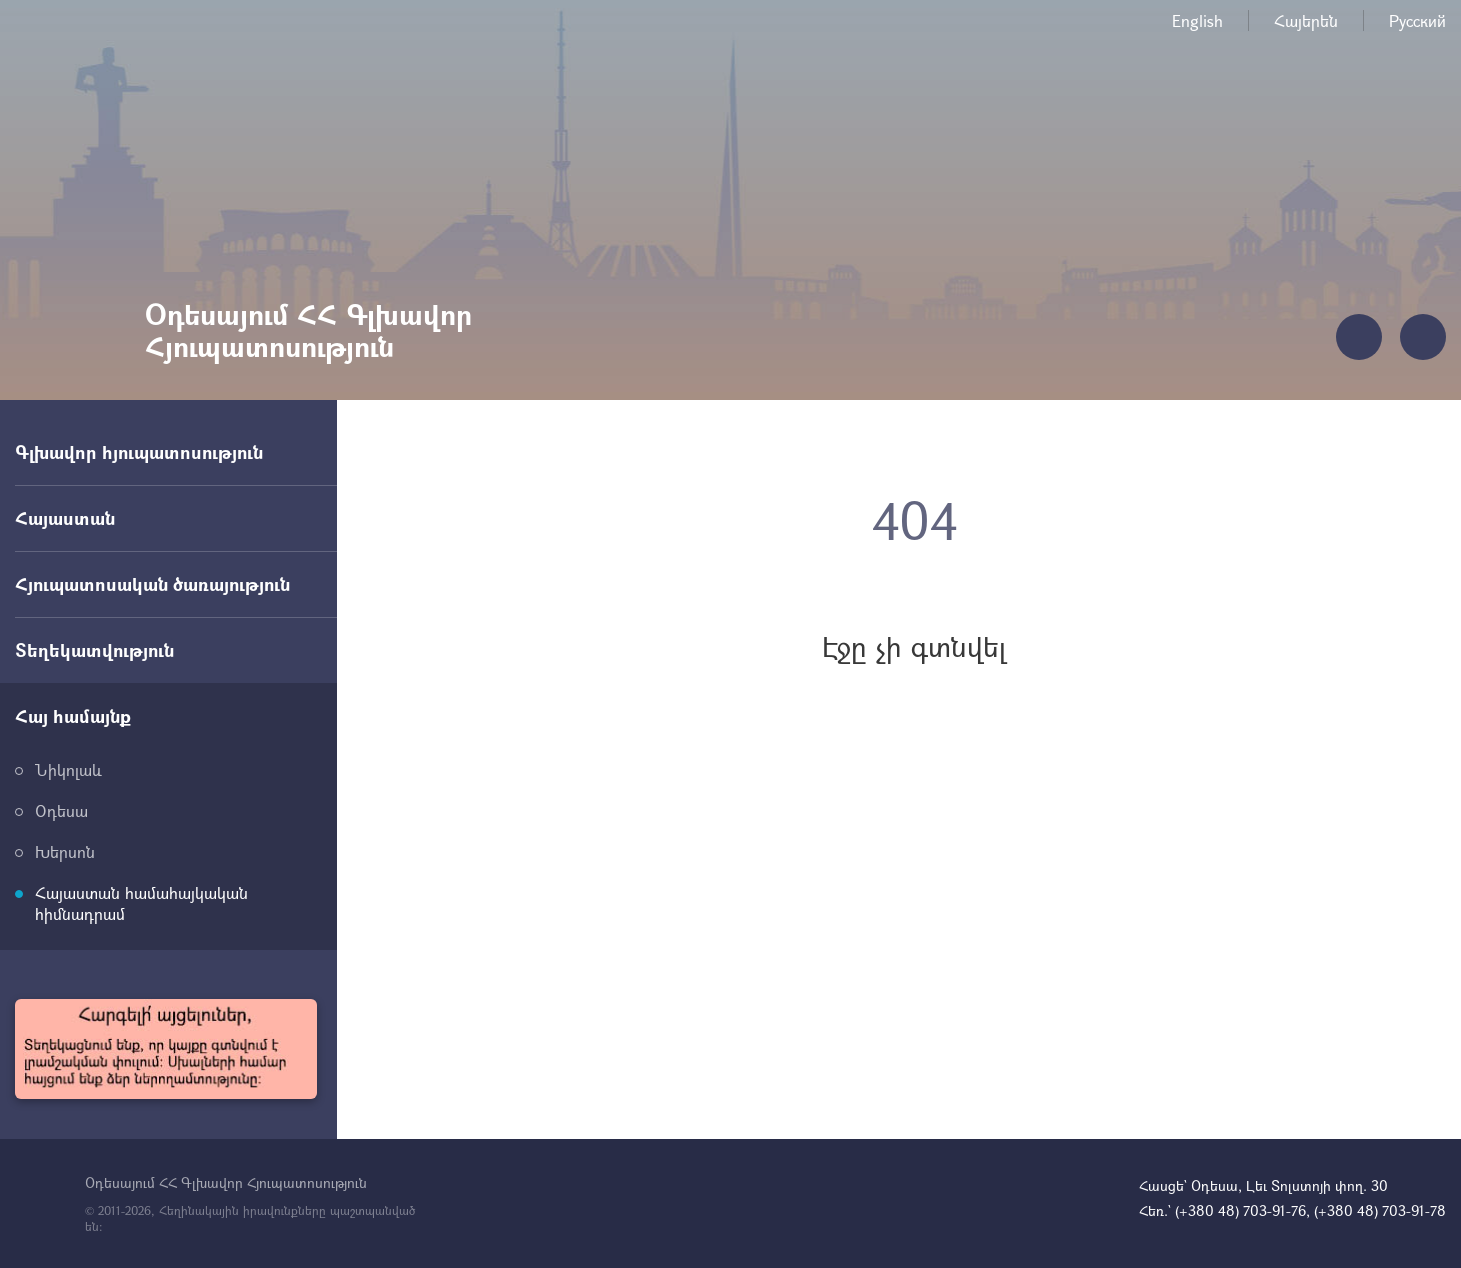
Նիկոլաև (68, 769)
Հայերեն (1306, 20)
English (1197, 20)
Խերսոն (65, 851)
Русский (1417, 20)
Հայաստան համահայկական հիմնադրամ (141, 903)
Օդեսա (61, 810)
